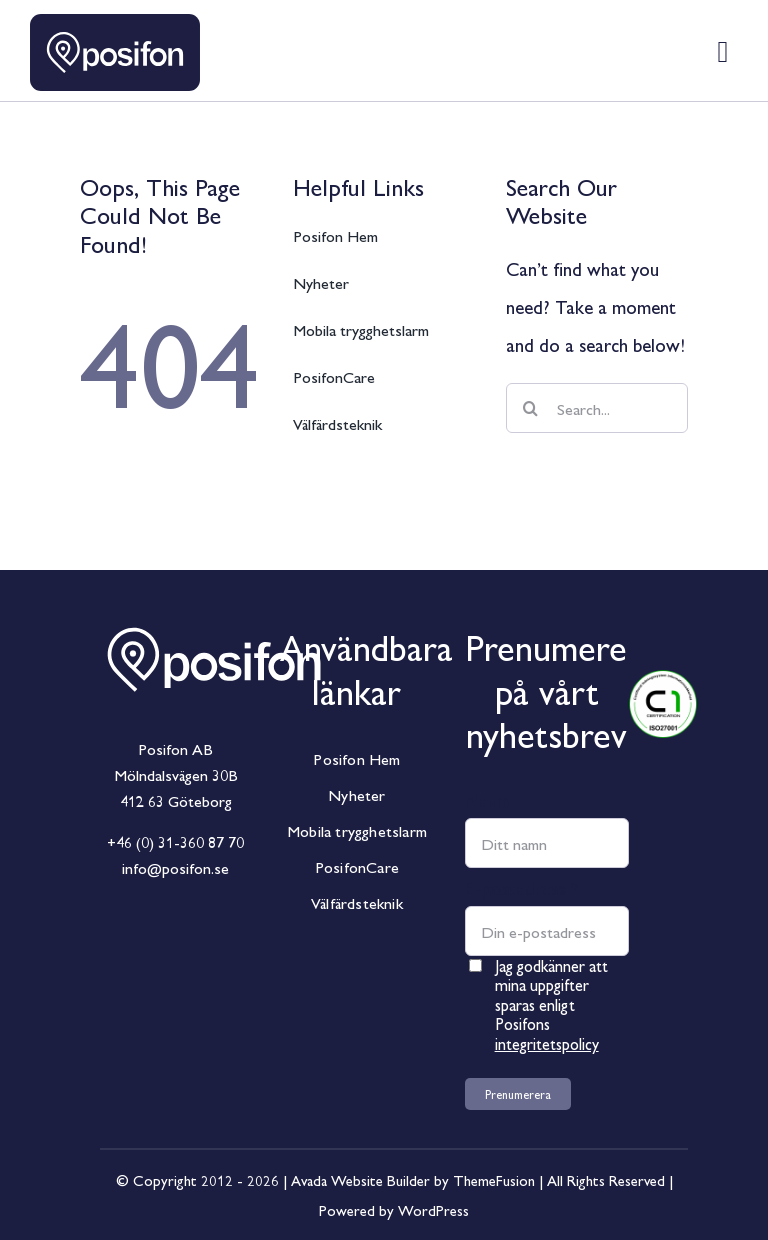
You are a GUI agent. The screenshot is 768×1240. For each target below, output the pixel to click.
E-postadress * (522, 887)
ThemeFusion (494, 1179)
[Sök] (531, 408)
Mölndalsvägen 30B (176, 774)
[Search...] (597, 408)
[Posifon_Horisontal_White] (214, 609)
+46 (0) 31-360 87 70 (175, 841)
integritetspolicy (547, 1043)
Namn (488, 799)
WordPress (433, 1209)
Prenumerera (518, 1094)
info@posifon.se (175, 867)
